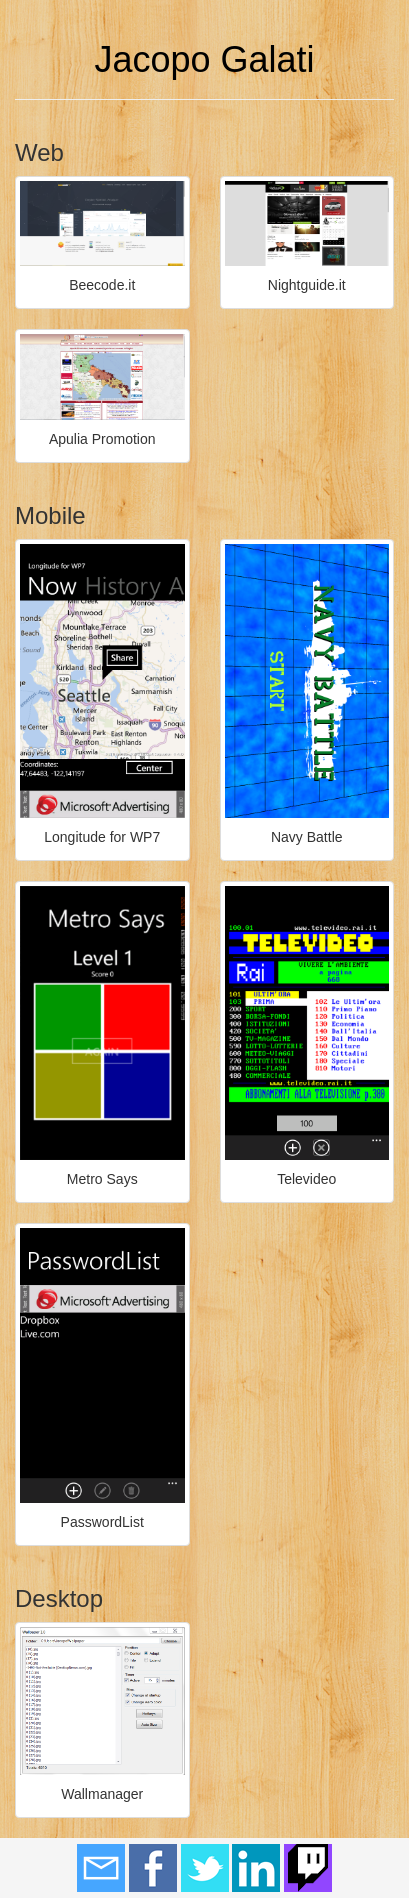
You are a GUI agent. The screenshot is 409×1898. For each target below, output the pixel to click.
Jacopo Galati (204, 59)
